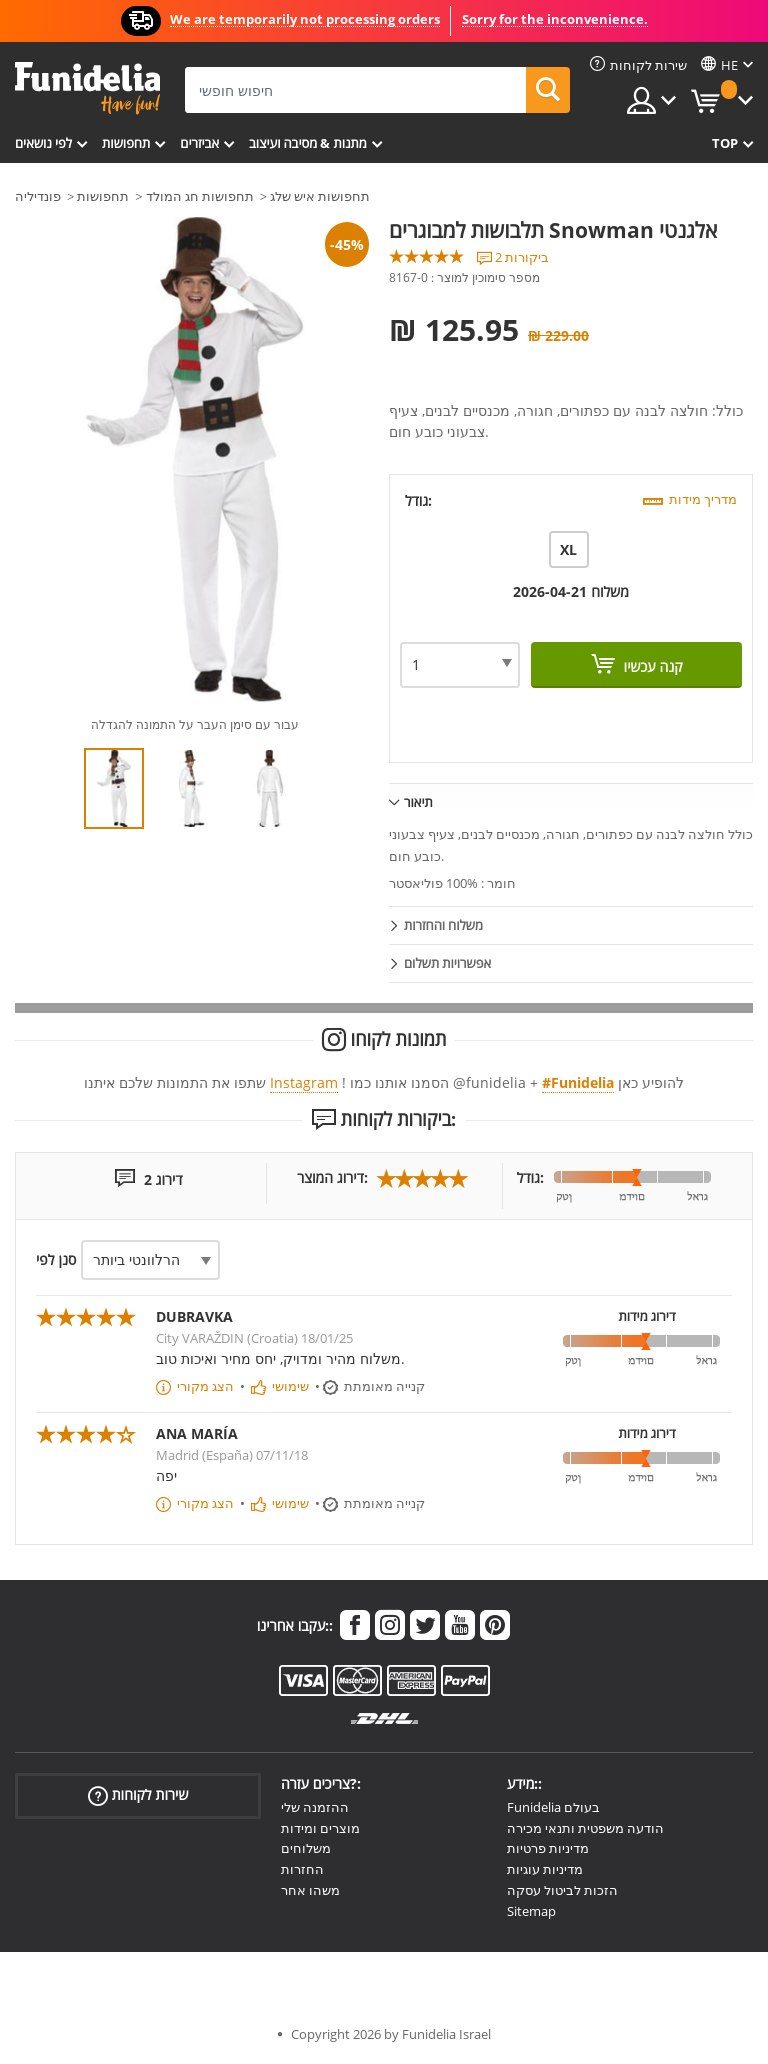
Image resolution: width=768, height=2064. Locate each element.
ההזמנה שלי (315, 1807)
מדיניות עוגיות (545, 1869)
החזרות (302, 1869)
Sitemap (531, 1911)
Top (725, 143)
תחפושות (126, 143)
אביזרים (199, 143)
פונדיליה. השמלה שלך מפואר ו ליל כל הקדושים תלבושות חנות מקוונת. (87, 88)
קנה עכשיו (651, 666)
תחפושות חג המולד (200, 196)
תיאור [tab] (418, 802)
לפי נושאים (43, 143)
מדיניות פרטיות (548, 1848)
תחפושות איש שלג (320, 196)
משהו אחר (310, 1890)
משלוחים (306, 1848)
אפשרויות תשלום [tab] (447, 963)
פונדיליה (38, 196)
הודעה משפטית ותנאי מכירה (585, 1828)
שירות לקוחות (138, 1795)
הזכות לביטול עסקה (562, 1890)
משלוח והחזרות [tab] (443, 925)
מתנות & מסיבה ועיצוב (308, 143)
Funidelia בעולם (553, 1807)
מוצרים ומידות (320, 1828)
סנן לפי (56, 1259)
